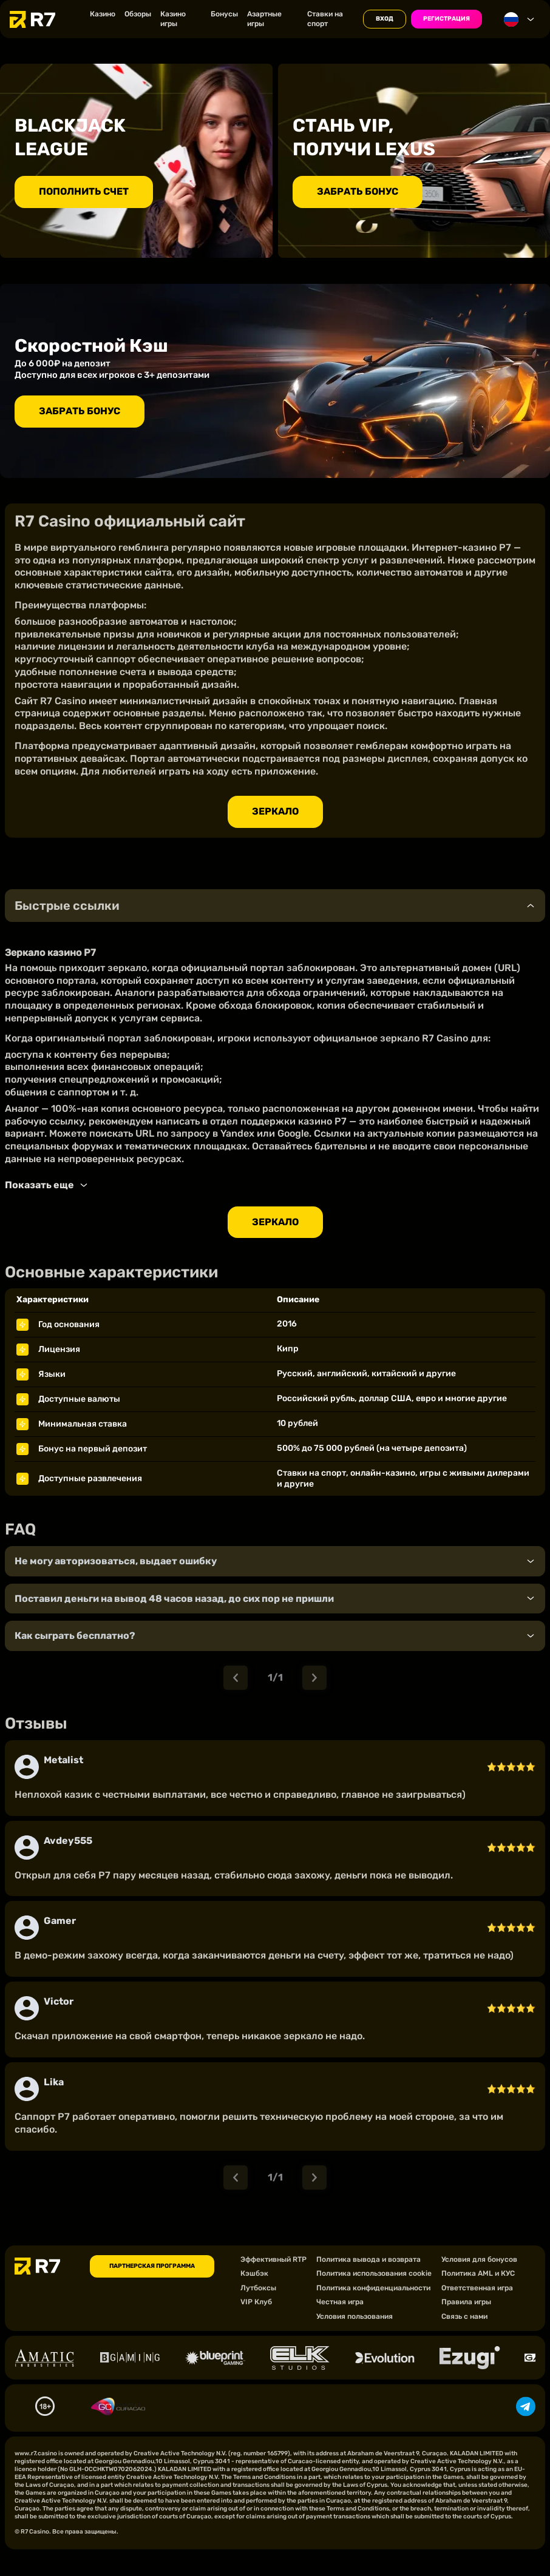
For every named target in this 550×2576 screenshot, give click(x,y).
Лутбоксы (258, 2288)
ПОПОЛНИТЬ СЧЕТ (84, 191)
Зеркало (275, 811)
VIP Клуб (256, 2302)
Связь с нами (464, 2316)
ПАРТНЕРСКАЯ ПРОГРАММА (152, 2266)
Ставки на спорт (325, 19)
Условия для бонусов (479, 2259)
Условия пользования (354, 2316)
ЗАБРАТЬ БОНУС (357, 191)
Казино (102, 14)
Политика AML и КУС (478, 2273)
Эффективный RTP (273, 2259)
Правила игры (466, 2302)
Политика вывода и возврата (368, 2259)
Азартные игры (264, 19)
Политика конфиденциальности (373, 2288)
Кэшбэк (254, 2273)
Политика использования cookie (374, 2273)
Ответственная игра (477, 2288)
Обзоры (137, 14)
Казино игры (173, 19)
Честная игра (340, 2302)
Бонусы (224, 14)
